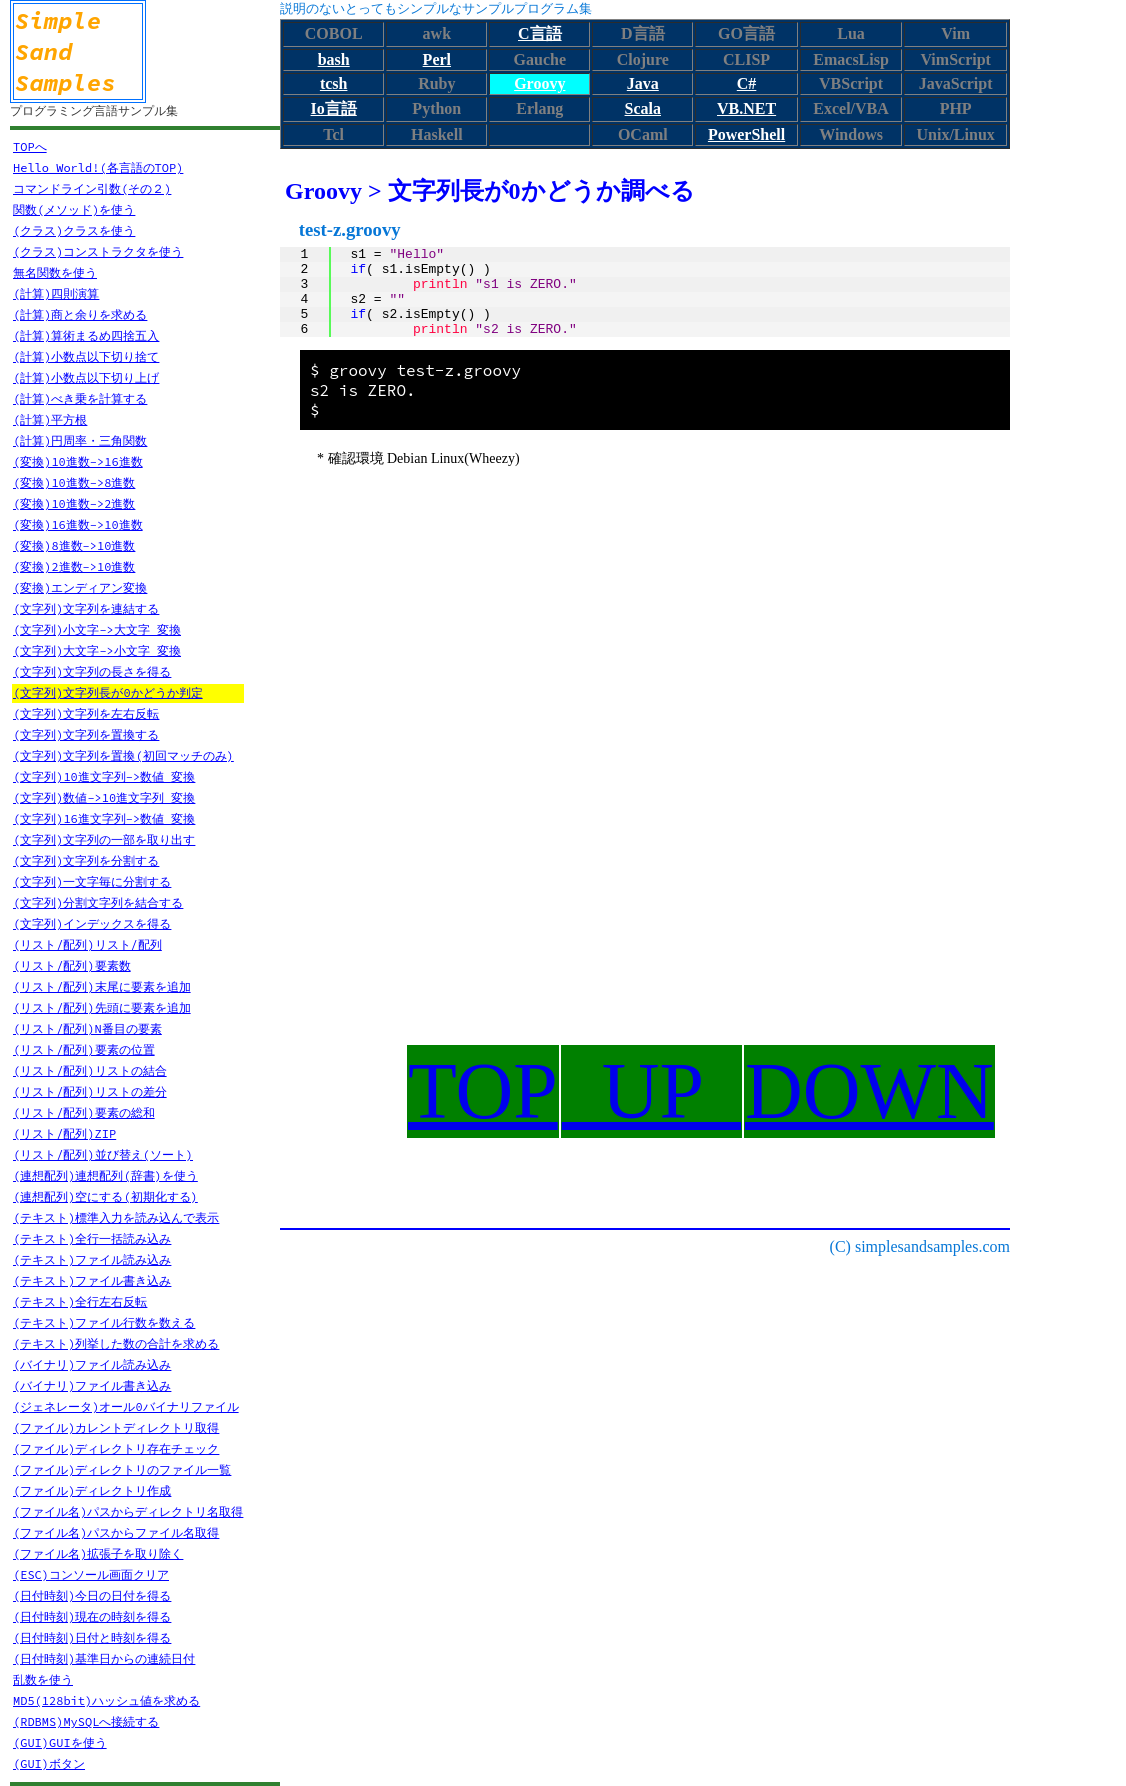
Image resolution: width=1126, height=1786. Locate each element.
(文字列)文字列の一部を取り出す (104, 839)
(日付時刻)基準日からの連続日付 (104, 1658)
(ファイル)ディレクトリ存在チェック (116, 1448)
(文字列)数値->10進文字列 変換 (104, 797)
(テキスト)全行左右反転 (80, 1301)
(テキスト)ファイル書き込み (92, 1280)
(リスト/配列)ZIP (64, 1133)
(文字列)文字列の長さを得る (92, 671)
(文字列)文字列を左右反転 (86, 713)
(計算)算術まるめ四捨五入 (86, 335)
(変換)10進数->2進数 (74, 503)
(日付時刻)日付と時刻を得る (92, 1637)
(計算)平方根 (50, 419)
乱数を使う (43, 1679)
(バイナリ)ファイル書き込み (92, 1385)
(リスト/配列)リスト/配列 (87, 944)
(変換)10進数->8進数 (74, 482)
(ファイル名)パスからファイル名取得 (116, 1532)
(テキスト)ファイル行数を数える (104, 1322)
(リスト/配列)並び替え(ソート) (103, 1154)
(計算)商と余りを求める (80, 314)
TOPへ (30, 146)
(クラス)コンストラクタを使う (98, 251)
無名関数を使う (55, 272)
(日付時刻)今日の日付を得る (92, 1595)
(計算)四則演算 (56, 293)
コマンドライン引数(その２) (92, 188)
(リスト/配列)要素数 (72, 965)
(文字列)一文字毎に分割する (92, 881)
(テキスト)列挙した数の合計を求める (116, 1343)
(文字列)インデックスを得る (92, 923)
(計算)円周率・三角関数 (80, 440)
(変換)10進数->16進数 (78, 461)
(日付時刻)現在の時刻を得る (92, 1616)
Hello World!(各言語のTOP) (98, 167)
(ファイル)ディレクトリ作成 (92, 1490)
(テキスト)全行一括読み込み (92, 1238)
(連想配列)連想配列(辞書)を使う (105, 1175)
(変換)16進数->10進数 (78, 524)
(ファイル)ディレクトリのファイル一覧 (122, 1469)
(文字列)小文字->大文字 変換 (97, 629)
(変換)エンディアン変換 (80, 587)
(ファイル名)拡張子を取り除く (98, 1553)
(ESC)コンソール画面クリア (91, 1574)
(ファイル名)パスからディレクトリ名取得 (128, 1511)
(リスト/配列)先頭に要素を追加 (102, 1007)
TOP (483, 1091)
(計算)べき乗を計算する (80, 398)
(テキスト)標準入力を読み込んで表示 (116, 1217)
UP (651, 1091)
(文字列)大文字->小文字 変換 (97, 650)
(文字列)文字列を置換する (86, 734)
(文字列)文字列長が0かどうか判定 (108, 692)
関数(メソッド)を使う (74, 209)
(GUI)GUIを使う (60, 1742)
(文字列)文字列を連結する (86, 608)
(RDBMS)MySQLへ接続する (86, 1721)
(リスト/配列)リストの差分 (90, 1091)
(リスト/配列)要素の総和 (84, 1112)
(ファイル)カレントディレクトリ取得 (116, 1427)
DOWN (869, 1091)
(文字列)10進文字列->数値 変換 (104, 776)
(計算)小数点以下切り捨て (86, 356)
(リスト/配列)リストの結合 (90, 1070)
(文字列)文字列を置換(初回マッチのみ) (123, 755)
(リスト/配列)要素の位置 (84, 1049)
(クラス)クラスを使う (74, 230)
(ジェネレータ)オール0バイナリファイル (126, 1406)
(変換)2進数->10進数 (74, 566)
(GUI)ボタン (49, 1763)
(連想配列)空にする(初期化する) (105, 1196)
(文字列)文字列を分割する (86, 860)
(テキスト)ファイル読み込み (92, 1259)
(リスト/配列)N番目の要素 (87, 1028)
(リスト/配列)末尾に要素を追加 (102, 986)
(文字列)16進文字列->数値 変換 (104, 818)
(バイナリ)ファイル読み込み (92, 1364)
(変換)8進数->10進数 (74, 545)
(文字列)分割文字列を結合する (98, 902)
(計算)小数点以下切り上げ (86, 377)
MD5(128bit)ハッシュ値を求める (106, 1700)
